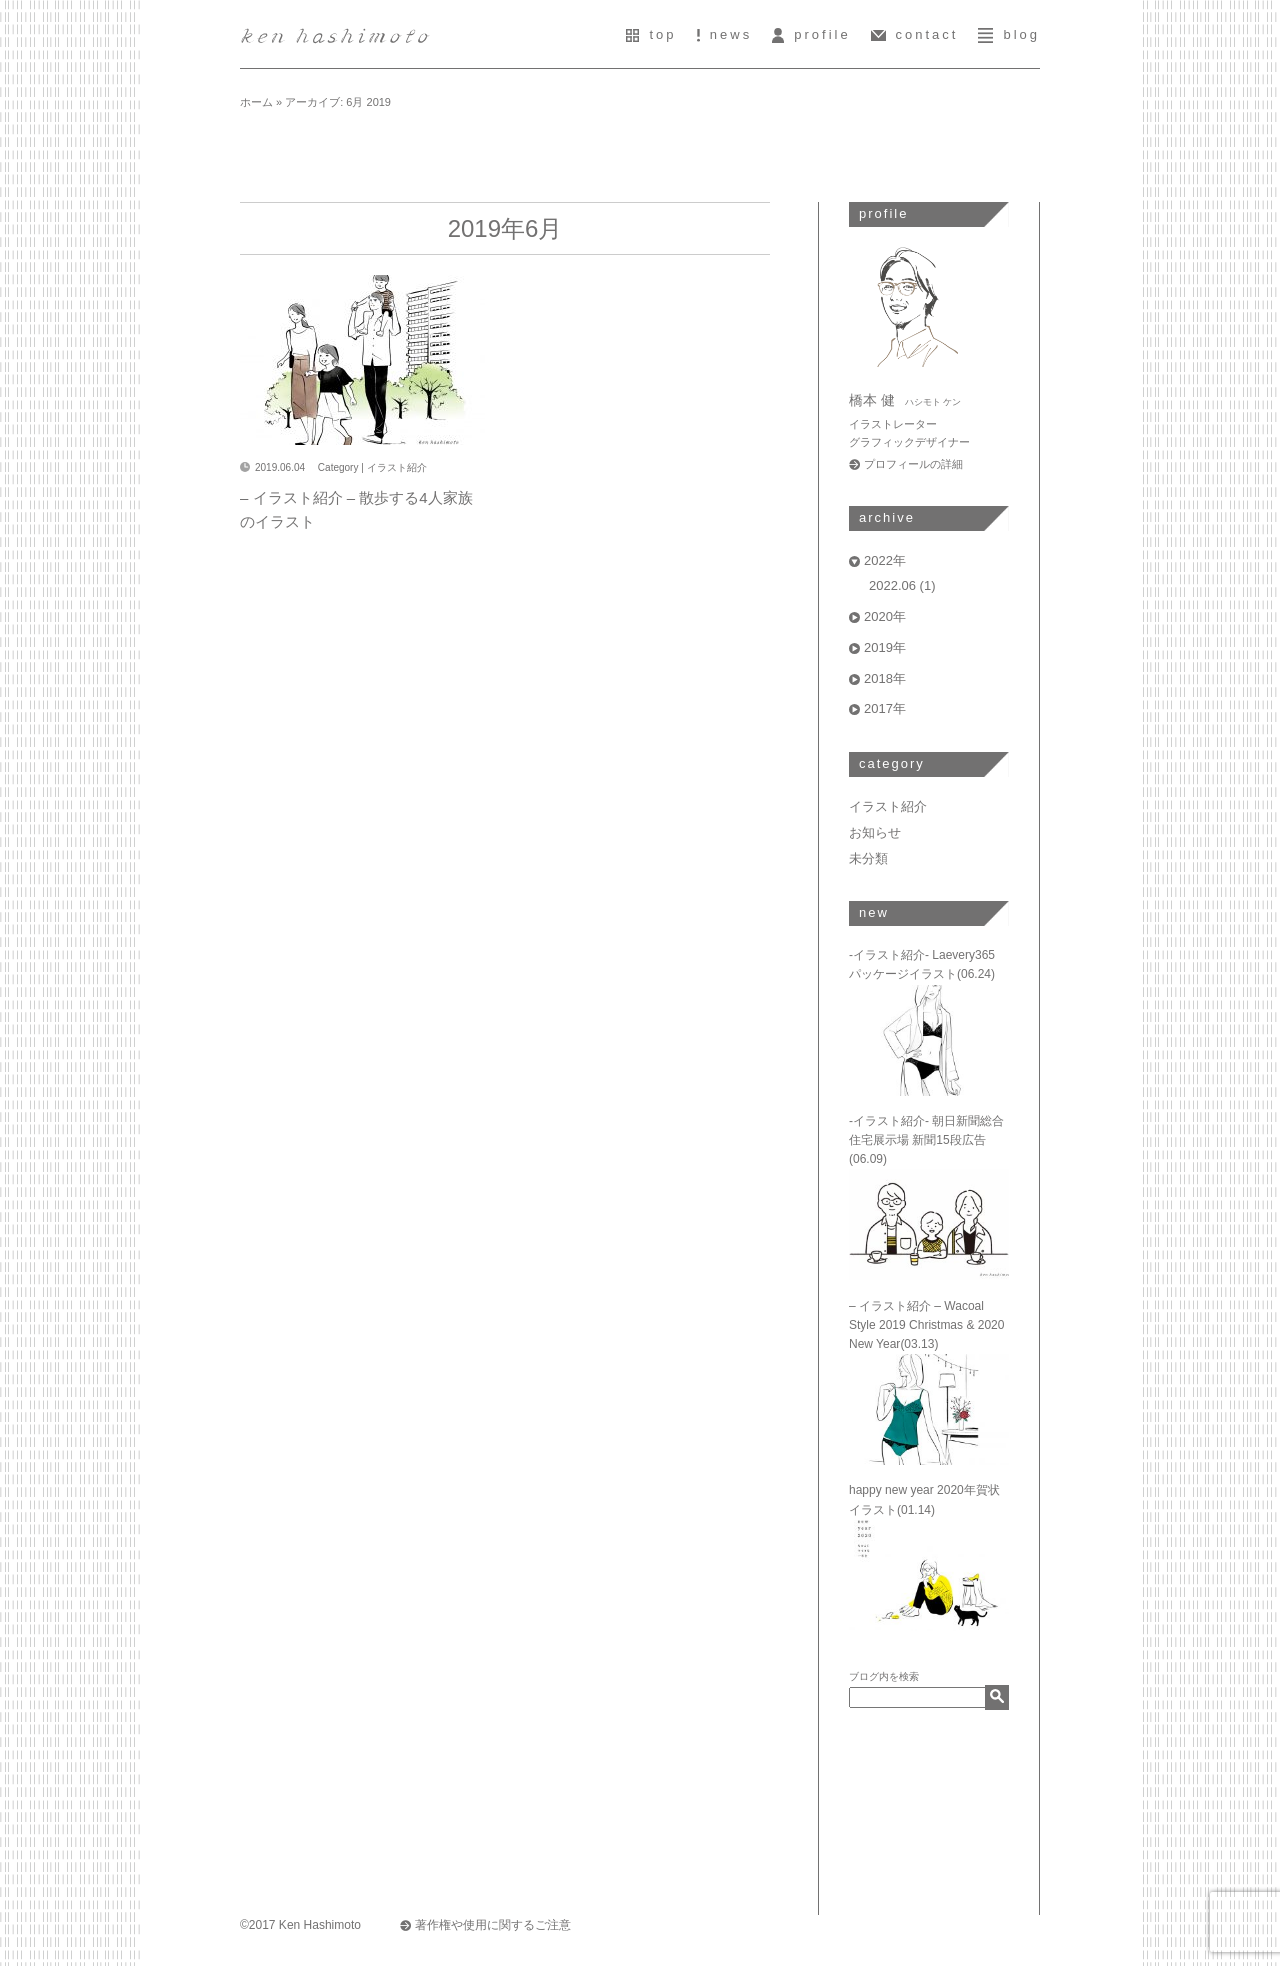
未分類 (868, 858)
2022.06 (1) (902, 585)
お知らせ (875, 832)
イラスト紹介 (397, 467)
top (651, 34)
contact (915, 34)
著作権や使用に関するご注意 (493, 1925)
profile (811, 34)
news (725, 34)
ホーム (256, 102)
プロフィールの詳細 (913, 464)
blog (1009, 34)
